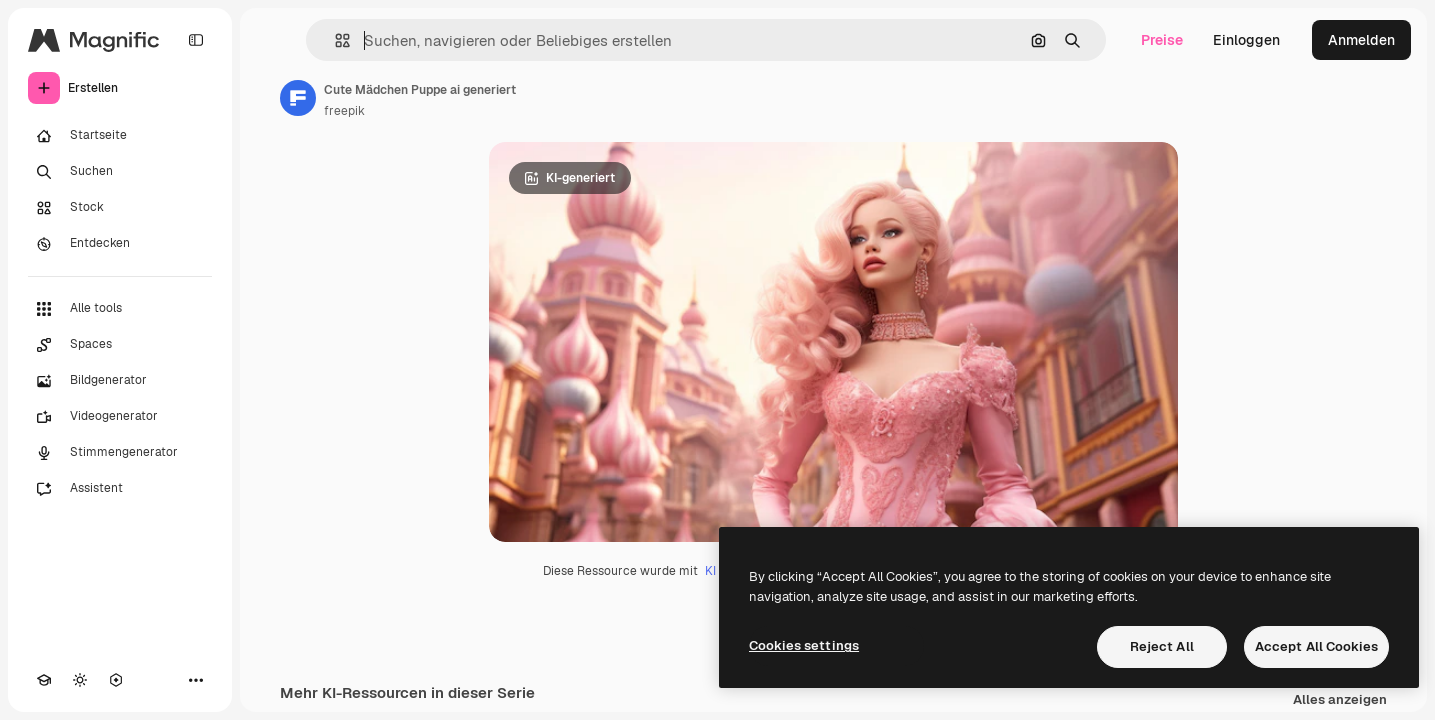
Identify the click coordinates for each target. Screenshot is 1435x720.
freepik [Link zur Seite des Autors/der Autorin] (344, 111)
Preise (1162, 40)
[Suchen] (120, 172)
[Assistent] (120, 489)
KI (710, 571)
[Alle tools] (120, 309)
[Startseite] (120, 136)
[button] (334, 40)
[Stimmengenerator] (120, 453)
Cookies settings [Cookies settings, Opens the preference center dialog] (804, 645)
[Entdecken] (120, 244)
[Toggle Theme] (80, 680)
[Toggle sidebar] (196, 40)
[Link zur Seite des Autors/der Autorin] (298, 98)
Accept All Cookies (1316, 646)
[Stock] (120, 208)
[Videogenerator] (120, 417)
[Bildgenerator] (120, 381)
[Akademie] (44, 680)
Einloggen (1246, 40)
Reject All (1162, 646)
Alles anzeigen (1340, 700)
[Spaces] (120, 345)
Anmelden (1361, 40)
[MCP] (116, 680)
